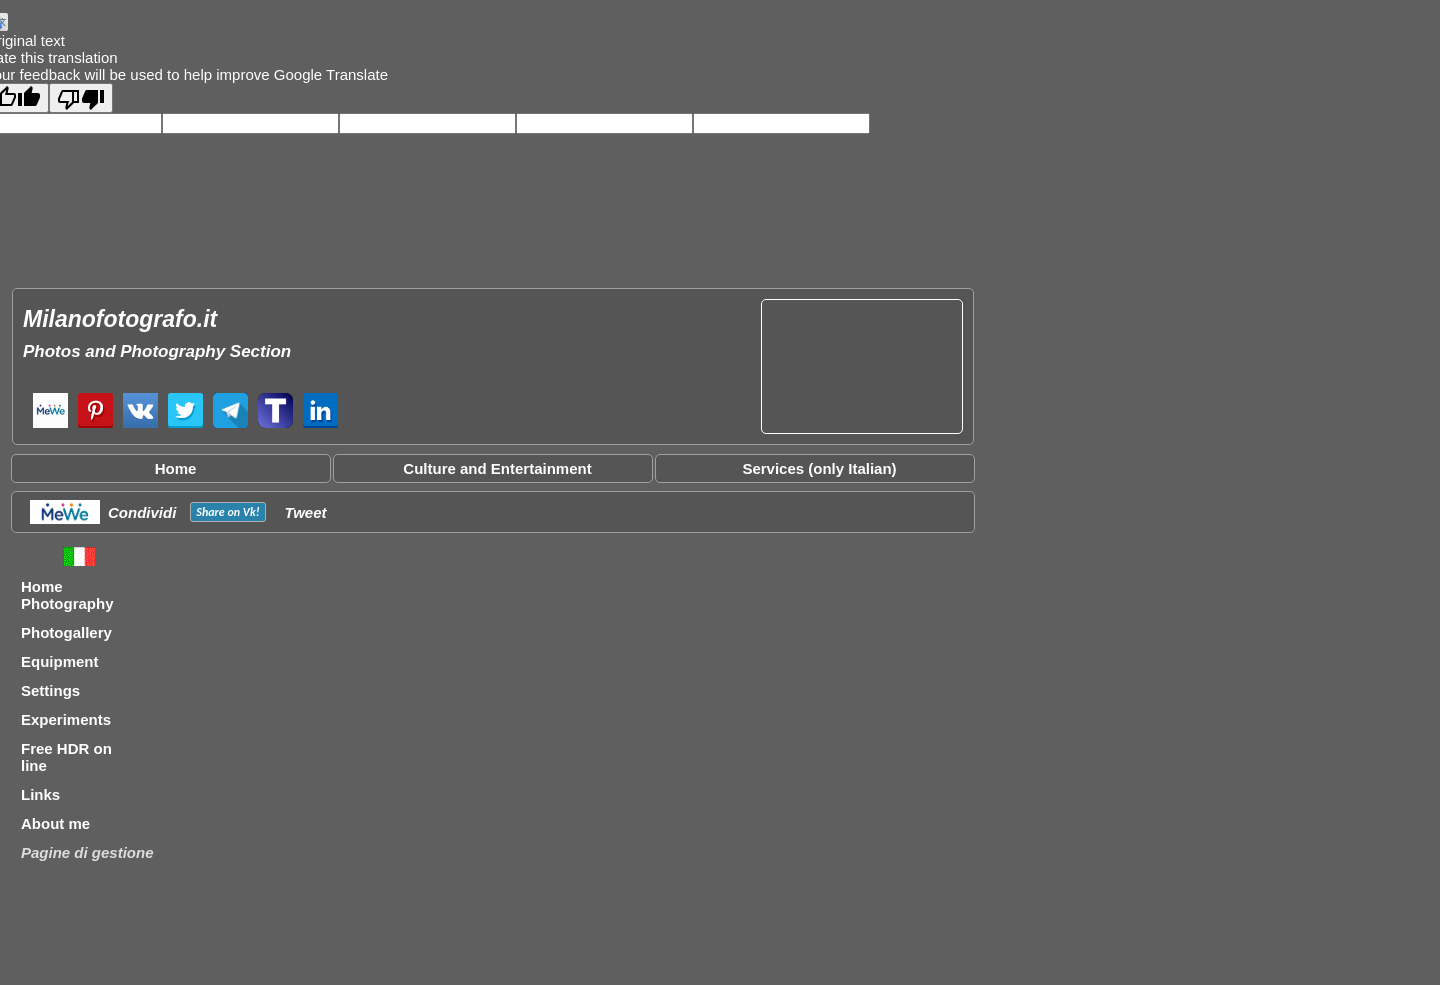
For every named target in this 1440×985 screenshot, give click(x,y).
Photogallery (66, 632)
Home (176, 468)
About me (55, 823)
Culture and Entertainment (497, 468)
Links (40, 794)
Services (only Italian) (819, 468)
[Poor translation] (81, 98)
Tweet (306, 512)
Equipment (60, 661)
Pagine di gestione (87, 852)
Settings (50, 690)
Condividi (142, 512)
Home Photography (67, 595)
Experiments (66, 719)
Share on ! (227, 512)
